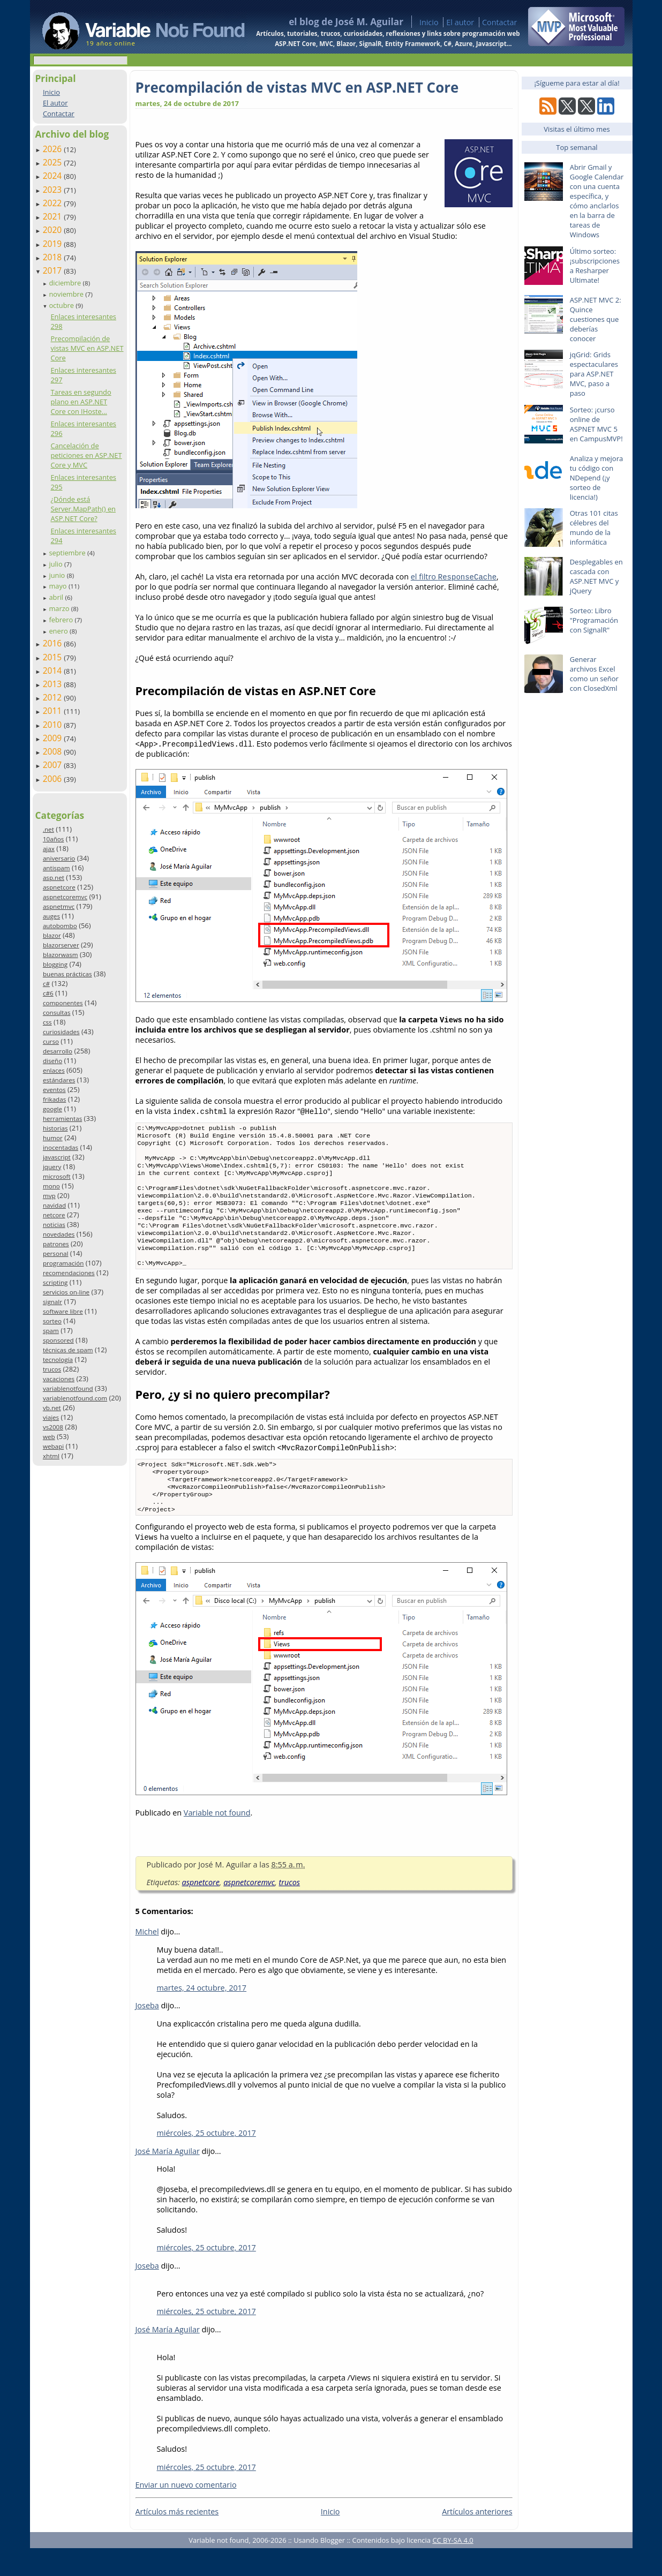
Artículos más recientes (177, 2539)
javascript (57, 1157)
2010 (53, 724)
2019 (53, 244)
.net (48, 829)
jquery (52, 1167)
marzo (60, 608)
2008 (53, 751)
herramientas (62, 1118)
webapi (53, 1446)
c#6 (48, 993)
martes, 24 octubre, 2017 (202, 2015)
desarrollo (57, 1051)
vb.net (52, 1408)
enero (59, 631)
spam (51, 1331)
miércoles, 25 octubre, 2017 (206, 2161)
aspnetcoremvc (65, 897)
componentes (63, 1003)
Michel (147, 1959)
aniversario (59, 858)
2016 (53, 643)
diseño (52, 1061)
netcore (54, 1215)
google (52, 1109)
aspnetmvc (58, 906)
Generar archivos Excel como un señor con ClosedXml (594, 673)
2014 (53, 670)
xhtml (51, 1456)
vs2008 (53, 1427)
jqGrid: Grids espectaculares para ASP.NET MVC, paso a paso (594, 374)
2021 (53, 216)
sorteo (52, 1321)
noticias (54, 1225)
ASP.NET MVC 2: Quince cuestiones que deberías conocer (595, 319)
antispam (56, 868)
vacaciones (58, 1379)
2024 (53, 176)
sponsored (58, 1340)
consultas (57, 1012)
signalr (52, 1302)
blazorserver (61, 945)
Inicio (429, 22)
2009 (53, 738)
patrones (56, 1244)
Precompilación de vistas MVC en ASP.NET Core (86, 348)
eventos (54, 1090)
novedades (58, 1234)
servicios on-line (66, 1292)
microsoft (57, 1176)
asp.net (53, 877)
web (49, 1437)
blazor (52, 935)
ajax (49, 849)
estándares (59, 1080)
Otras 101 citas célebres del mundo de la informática (594, 527)
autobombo (60, 926)
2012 (53, 697)
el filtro (453, 576)
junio (57, 575)
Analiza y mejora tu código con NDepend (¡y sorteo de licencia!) (596, 478)
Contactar (499, 22)
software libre (63, 1311)
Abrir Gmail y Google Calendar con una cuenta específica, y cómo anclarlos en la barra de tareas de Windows (597, 200)
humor (53, 1138)
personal (56, 1253)
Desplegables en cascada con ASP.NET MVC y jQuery (596, 576)
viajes (51, 1417)
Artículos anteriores (477, 2539)
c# (46, 984)
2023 (53, 189)
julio (56, 564)
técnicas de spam (68, 1350)
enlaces (54, 1070)
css (47, 1022)
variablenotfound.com (75, 1398)
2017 (53, 270)
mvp (49, 1196)
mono (51, 1186)
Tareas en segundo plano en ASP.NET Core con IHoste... (80, 401)
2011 (53, 711)
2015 (53, 657)
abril (57, 597)
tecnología (58, 1359)
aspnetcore (59, 887)
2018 (53, 257)
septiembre (68, 553)
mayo (58, 586)
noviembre (67, 294)
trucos (52, 1369)
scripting (55, 1282)
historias (55, 1128)
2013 (53, 684)
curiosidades (61, 1032)
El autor (460, 22)
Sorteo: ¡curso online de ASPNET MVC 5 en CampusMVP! (596, 424)
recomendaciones (69, 1273)
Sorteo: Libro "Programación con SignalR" (594, 620)
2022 (53, 203)
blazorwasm (60, 955)
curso (51, 1041)
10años (53, 839)
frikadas (54, 1099)
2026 (53, 149)
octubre (62, 305)
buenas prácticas (67, 974)
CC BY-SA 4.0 (452, 2568)
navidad (54, 1205)
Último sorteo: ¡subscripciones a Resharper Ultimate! (595, 265)
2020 (53, 230)
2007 (53, 765)
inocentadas (60, 1147)
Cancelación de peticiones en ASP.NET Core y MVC (86, 455)
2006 (53, 779)
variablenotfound (68, 1388)
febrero (61, 619)
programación (63, 1263)
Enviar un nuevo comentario (186, 2512)
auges (51, 916)
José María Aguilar (168, 2179)
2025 (53, 162)
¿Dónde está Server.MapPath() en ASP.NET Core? (82, 508)
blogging (55, 964)
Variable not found (217, 1840)
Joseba (147, 2033)
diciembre (65, 283)
